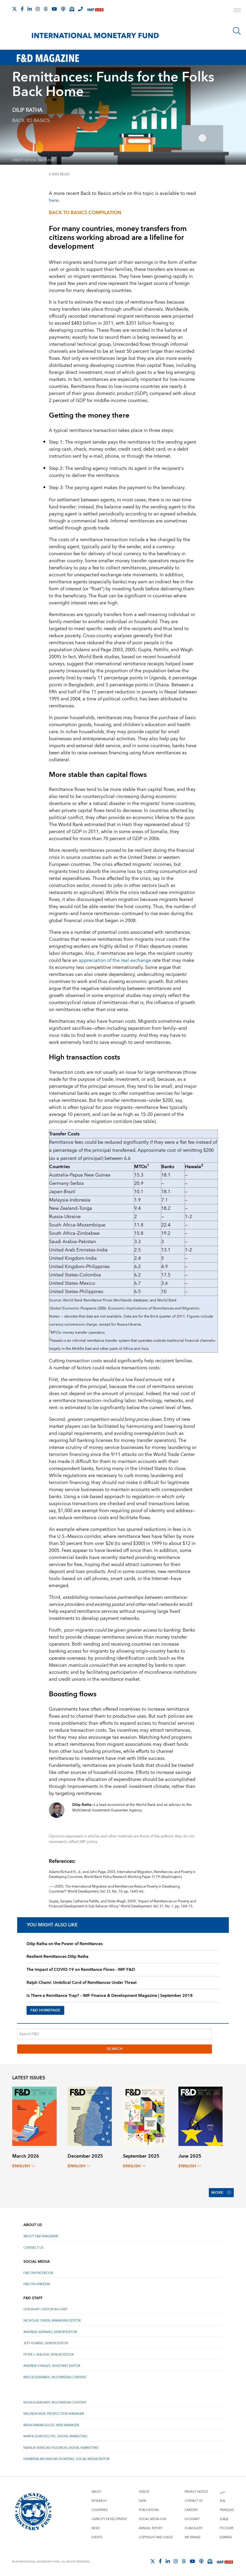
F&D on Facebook (38, 2273)
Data (142, 2500)
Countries (100, 2510)
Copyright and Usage (156, 2537)
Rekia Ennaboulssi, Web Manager (51, 2425)
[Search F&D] (114, 2034)
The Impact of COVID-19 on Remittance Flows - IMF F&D (81, 1969)
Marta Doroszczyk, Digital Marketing (55, 2436)
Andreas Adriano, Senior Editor (50, 2332)
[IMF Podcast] (63, 9)
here (54, 200)
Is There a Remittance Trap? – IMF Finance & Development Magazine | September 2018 (110, 1995)
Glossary (192, 2519)
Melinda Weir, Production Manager (53, 2414)
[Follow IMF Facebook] (22, 9)
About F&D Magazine (40, 2236)
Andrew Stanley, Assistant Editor (51, 2366)
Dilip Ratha (27, 110)
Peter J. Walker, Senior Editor (48, 2354)
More (221, 2193)
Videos (144, 2491)
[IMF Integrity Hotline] (80, 9)
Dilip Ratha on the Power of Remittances (65, 1943)
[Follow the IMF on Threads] (46, 9)
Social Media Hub (152, 2519)
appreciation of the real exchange (115, 960)
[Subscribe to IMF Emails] (71, 9)
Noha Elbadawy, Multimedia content (55, 2402)
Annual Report (151, 2528)
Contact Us (33, 2248)
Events (97, 2537)
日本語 (224, 2519)
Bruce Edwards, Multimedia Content (54, 2377)
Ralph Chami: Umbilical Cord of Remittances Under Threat (82, 1982)
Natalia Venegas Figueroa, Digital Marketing (61, 2448)
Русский (226, 2528)
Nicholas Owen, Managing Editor (52, 2320)
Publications (149, 2510)
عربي (222, 2491)
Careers (191, 2510)
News (96, 2528)
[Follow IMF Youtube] (54, 9)
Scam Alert (194, 2528)
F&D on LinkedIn (36, 2284)
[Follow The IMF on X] (14, 9)
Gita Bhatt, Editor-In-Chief (45, 2309)
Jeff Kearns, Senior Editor (45, 2343)
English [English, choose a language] (23, 2166)
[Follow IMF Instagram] (38, 9)
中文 (222, 2500)
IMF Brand (192, 2537)
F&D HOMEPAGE (45, 2010)
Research (99, 2500)
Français (227, 2510)
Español (226, 2537)
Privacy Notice (196, 2491)
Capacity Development (109, 2519)
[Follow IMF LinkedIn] (30, 9)
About (96, 2491)
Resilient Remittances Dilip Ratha (57, 1956)
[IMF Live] (95, 9)
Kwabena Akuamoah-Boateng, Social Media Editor (66, 2459)
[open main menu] (237, 11)
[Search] (237, 31)
